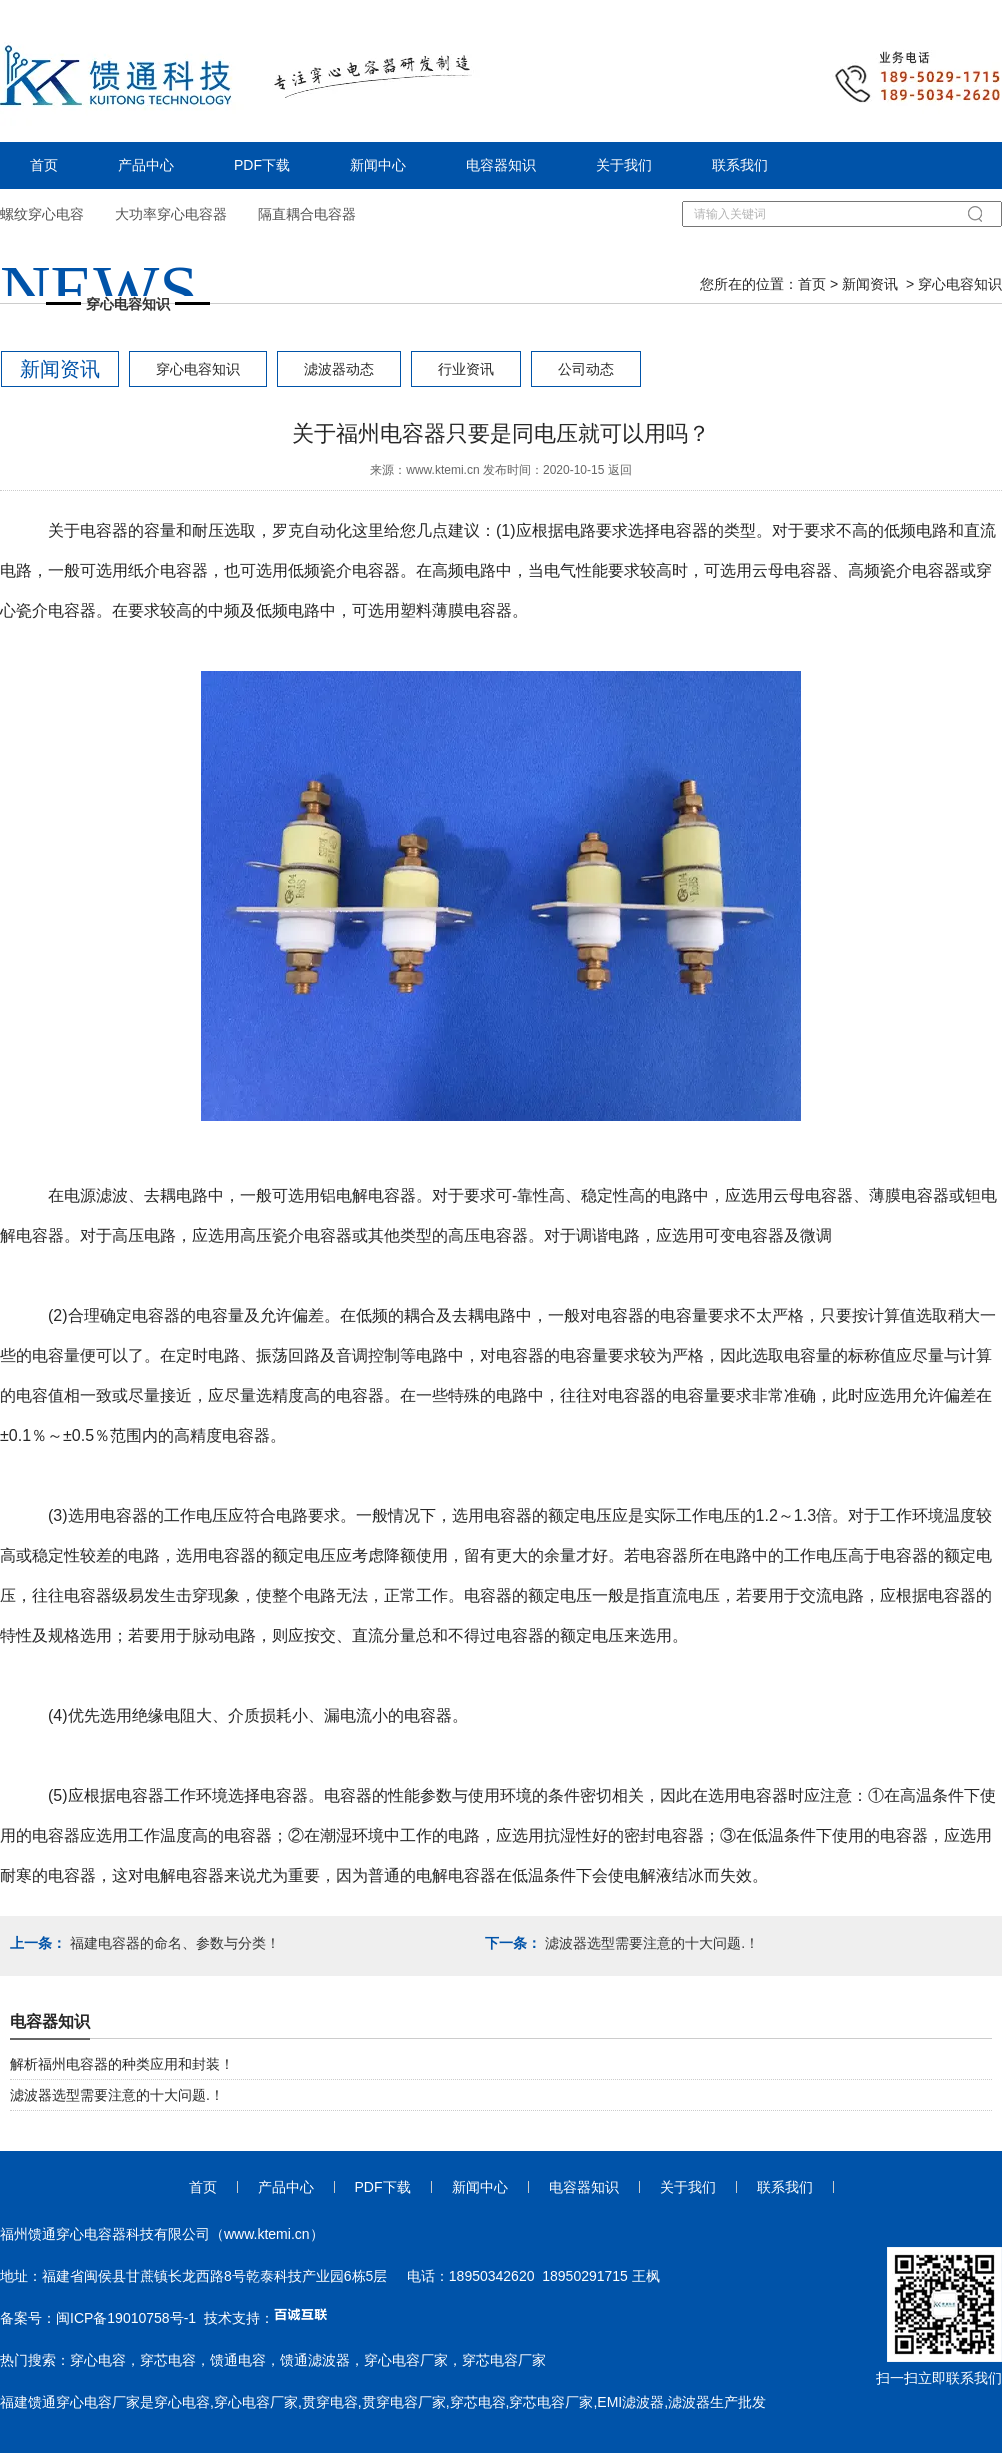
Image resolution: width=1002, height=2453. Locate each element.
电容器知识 (501, 165)
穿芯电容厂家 (504, 2360)
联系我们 (740, 165)
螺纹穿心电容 (42, 214)
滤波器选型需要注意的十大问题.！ (650, 1943)
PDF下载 (262, 165)
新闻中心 (378, 165)
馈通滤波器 (315, 2360)
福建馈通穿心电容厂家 (70, 2402)
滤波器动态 (339, 369)
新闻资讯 (870, 284)
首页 (44, 165)
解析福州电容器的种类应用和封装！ (122, 2064)
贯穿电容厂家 (404, 2402)
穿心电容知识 (198, 369)
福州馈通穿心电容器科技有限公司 (105, 2234)
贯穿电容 (330, 2402)
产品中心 (146, 165)
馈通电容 (238, 2360)
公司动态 (586, 369)
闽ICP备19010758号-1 (126, 2318)
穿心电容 (98, 2360)
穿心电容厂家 (406, 2360)
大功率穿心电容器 (171, 214)
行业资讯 (466, 369)
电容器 (104, 530)
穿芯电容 (168, 2360)
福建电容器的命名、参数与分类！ (173, 1943)
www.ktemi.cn (442, 470)
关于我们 (624, 165)
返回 (620, 470)
